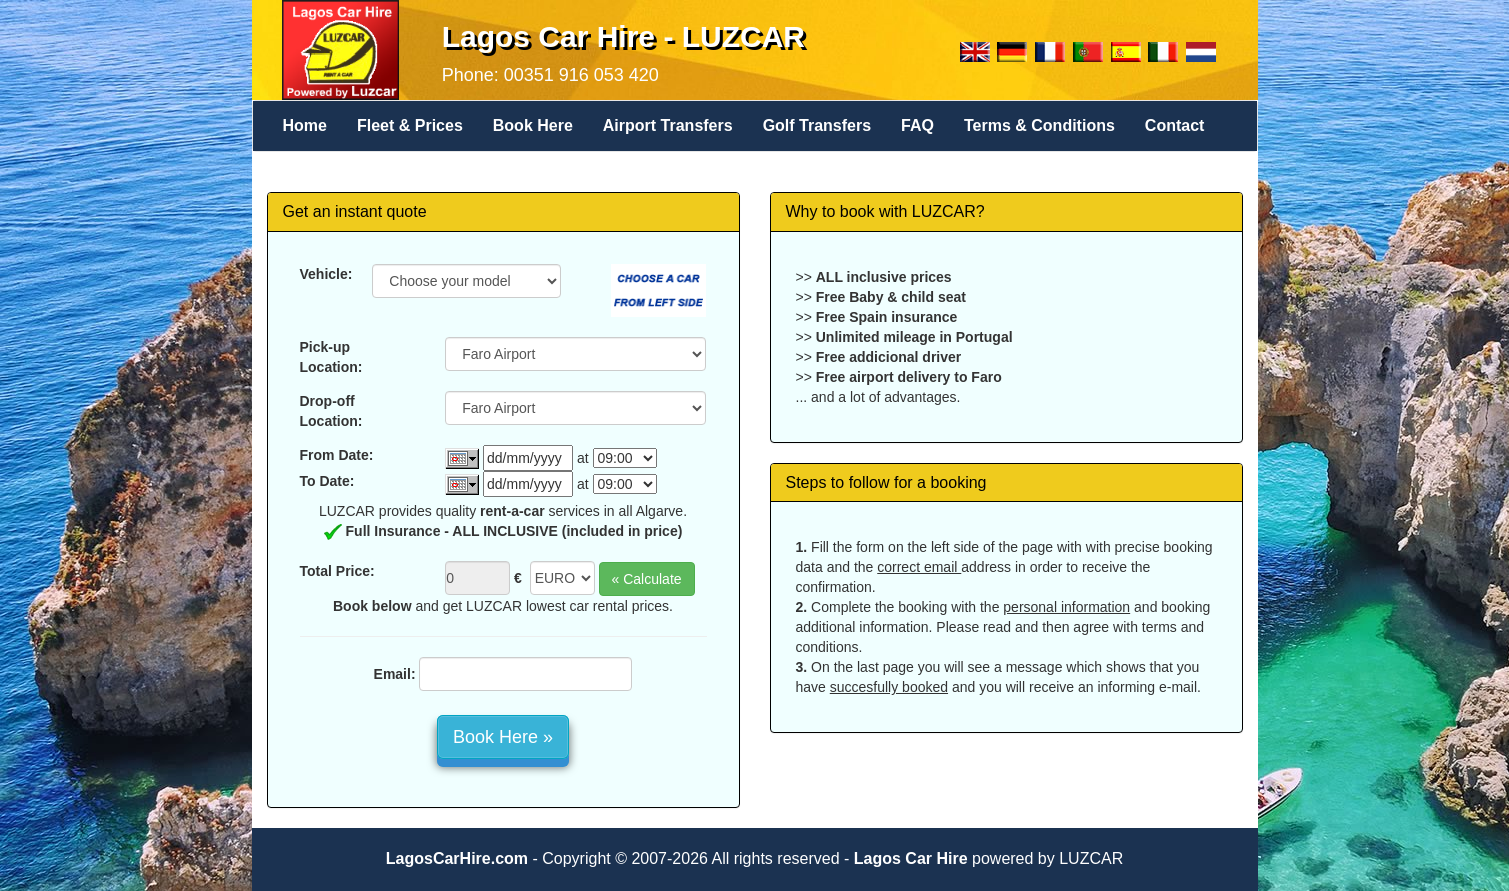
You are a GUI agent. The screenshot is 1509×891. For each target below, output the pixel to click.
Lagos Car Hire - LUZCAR (623, 36)
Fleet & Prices (410, 125)
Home (305, 125)
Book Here (533, 125)
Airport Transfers (668, 125)
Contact (1175, 125)
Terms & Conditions (1039, 125)
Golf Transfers (817, 125)
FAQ (917, 125)
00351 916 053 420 (581, 75)
